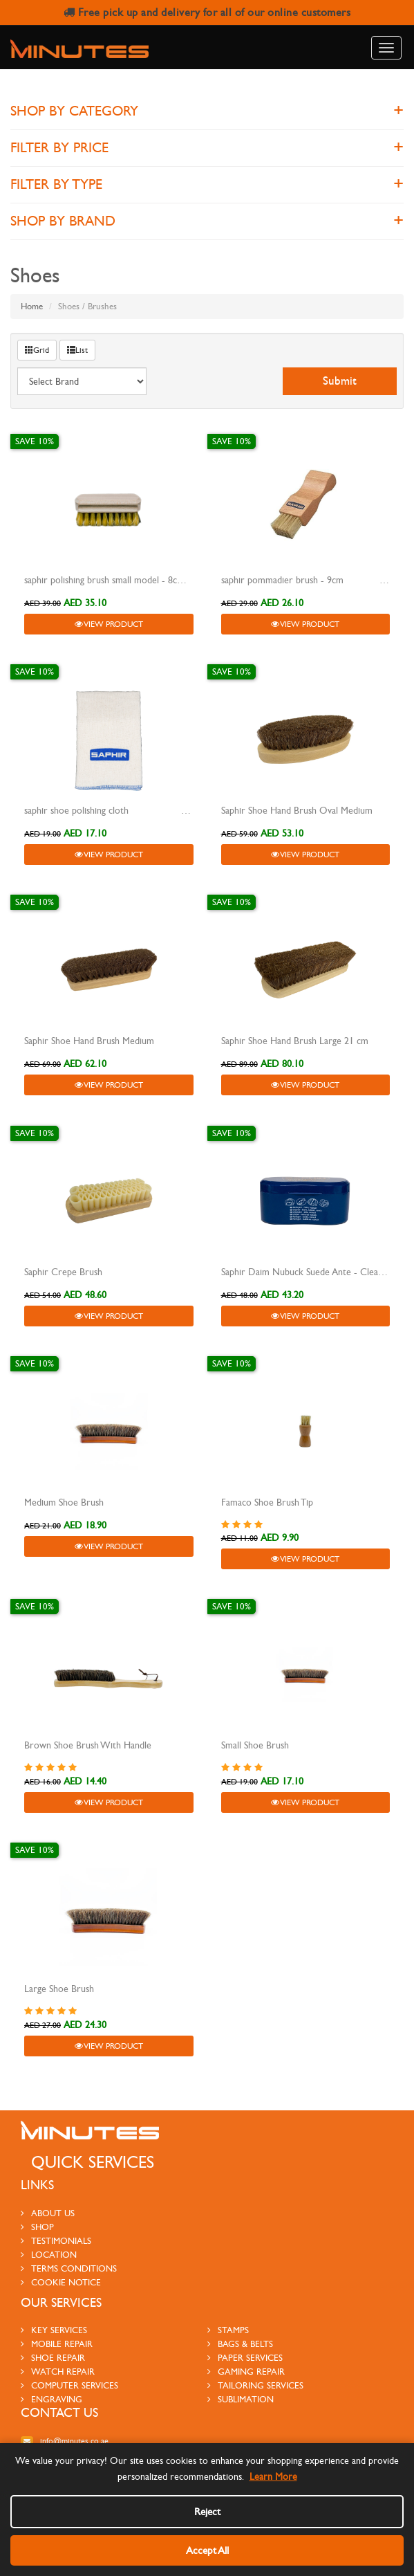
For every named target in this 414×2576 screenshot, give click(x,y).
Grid (37, 350)
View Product (109, 624)
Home (32, 306)
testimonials (56, 2216)
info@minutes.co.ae (65, 2417)
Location (49, 2230)
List (77, 350)
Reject (207, 2511)
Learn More (273, 2477)
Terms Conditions (69, 2244)
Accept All (207, 2550)
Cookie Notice (61, 2258)
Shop (37, 2203)
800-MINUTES (72, 2431)
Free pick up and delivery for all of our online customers (207, 12)
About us (48, 2189)
